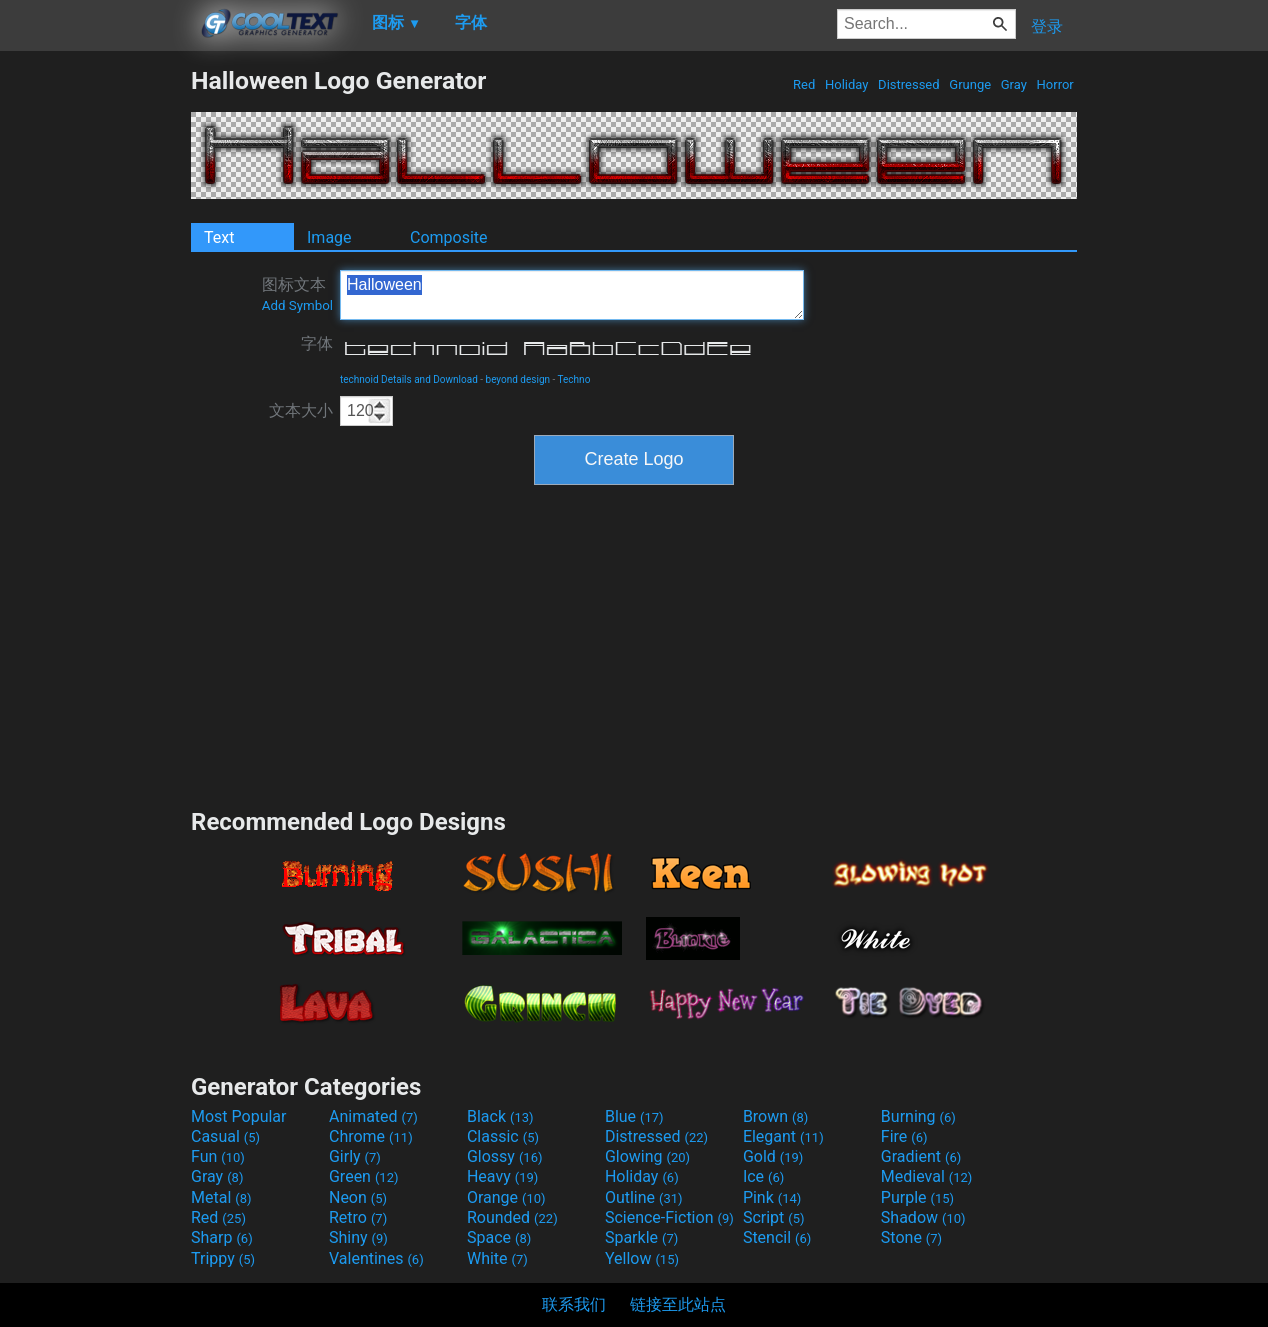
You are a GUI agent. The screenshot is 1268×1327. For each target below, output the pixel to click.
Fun (218, 1156)
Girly (355, 1156)
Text (219, 237)
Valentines (376, 1258)
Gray (1014, 84)
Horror (1055, 84)
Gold (773, 1156)
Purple (917, 1197)
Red (804, 84)
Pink (772, 1197)
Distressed (909, 84)
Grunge (970, 84)
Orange (506, 1197)
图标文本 (297, 294)
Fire (904, 1136)
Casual (225, 1136)
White (497, 1258)
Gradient (921, 1156)
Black (500, 1116)
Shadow (923, 1217)
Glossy (505, 1156)
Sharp (222, 1237)
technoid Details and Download (409, 379)
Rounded (512, 1217)
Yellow (642, 1258)
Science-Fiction (669, 1217)
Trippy (223, 1258)
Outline (644, 1197)
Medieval (927, 1176)
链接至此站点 (678, 1304)
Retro (358, 1217)
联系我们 (574, 1304)
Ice (763, 1176)
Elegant (783, 1136)
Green (364, 1176)
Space (499, 1237)
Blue (634, 1116)
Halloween (572, 295)
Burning (918, 1116)
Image (329, 237)
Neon (358, 1197)
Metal (221, 1197)
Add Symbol (297, 305)
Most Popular (239, 1116)
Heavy (502, 1176)
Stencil (777, 1237)
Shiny (358, 1237)
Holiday (847, 84)
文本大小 (301, 410)
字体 (317, 343)
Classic (503, 1136)
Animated (373, 1116)
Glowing (647, 1156)
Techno (574, 379)
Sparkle (641, 1237)
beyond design (518, 379)
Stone (911, 1237)
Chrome (371, 1136)
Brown (775, 1116)
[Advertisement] (95, 366)
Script (774, 1217)
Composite (449, 237)
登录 (1047, 26)
